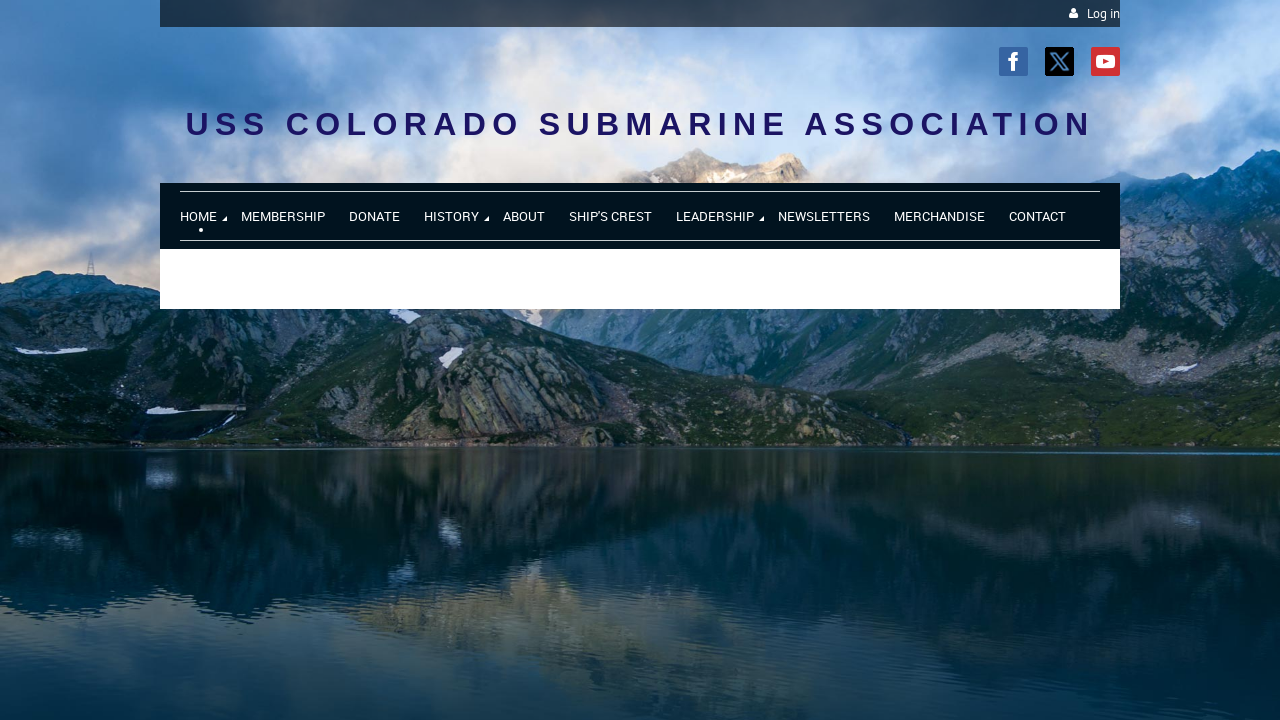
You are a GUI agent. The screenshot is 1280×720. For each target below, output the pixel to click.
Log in (1103, 13)
